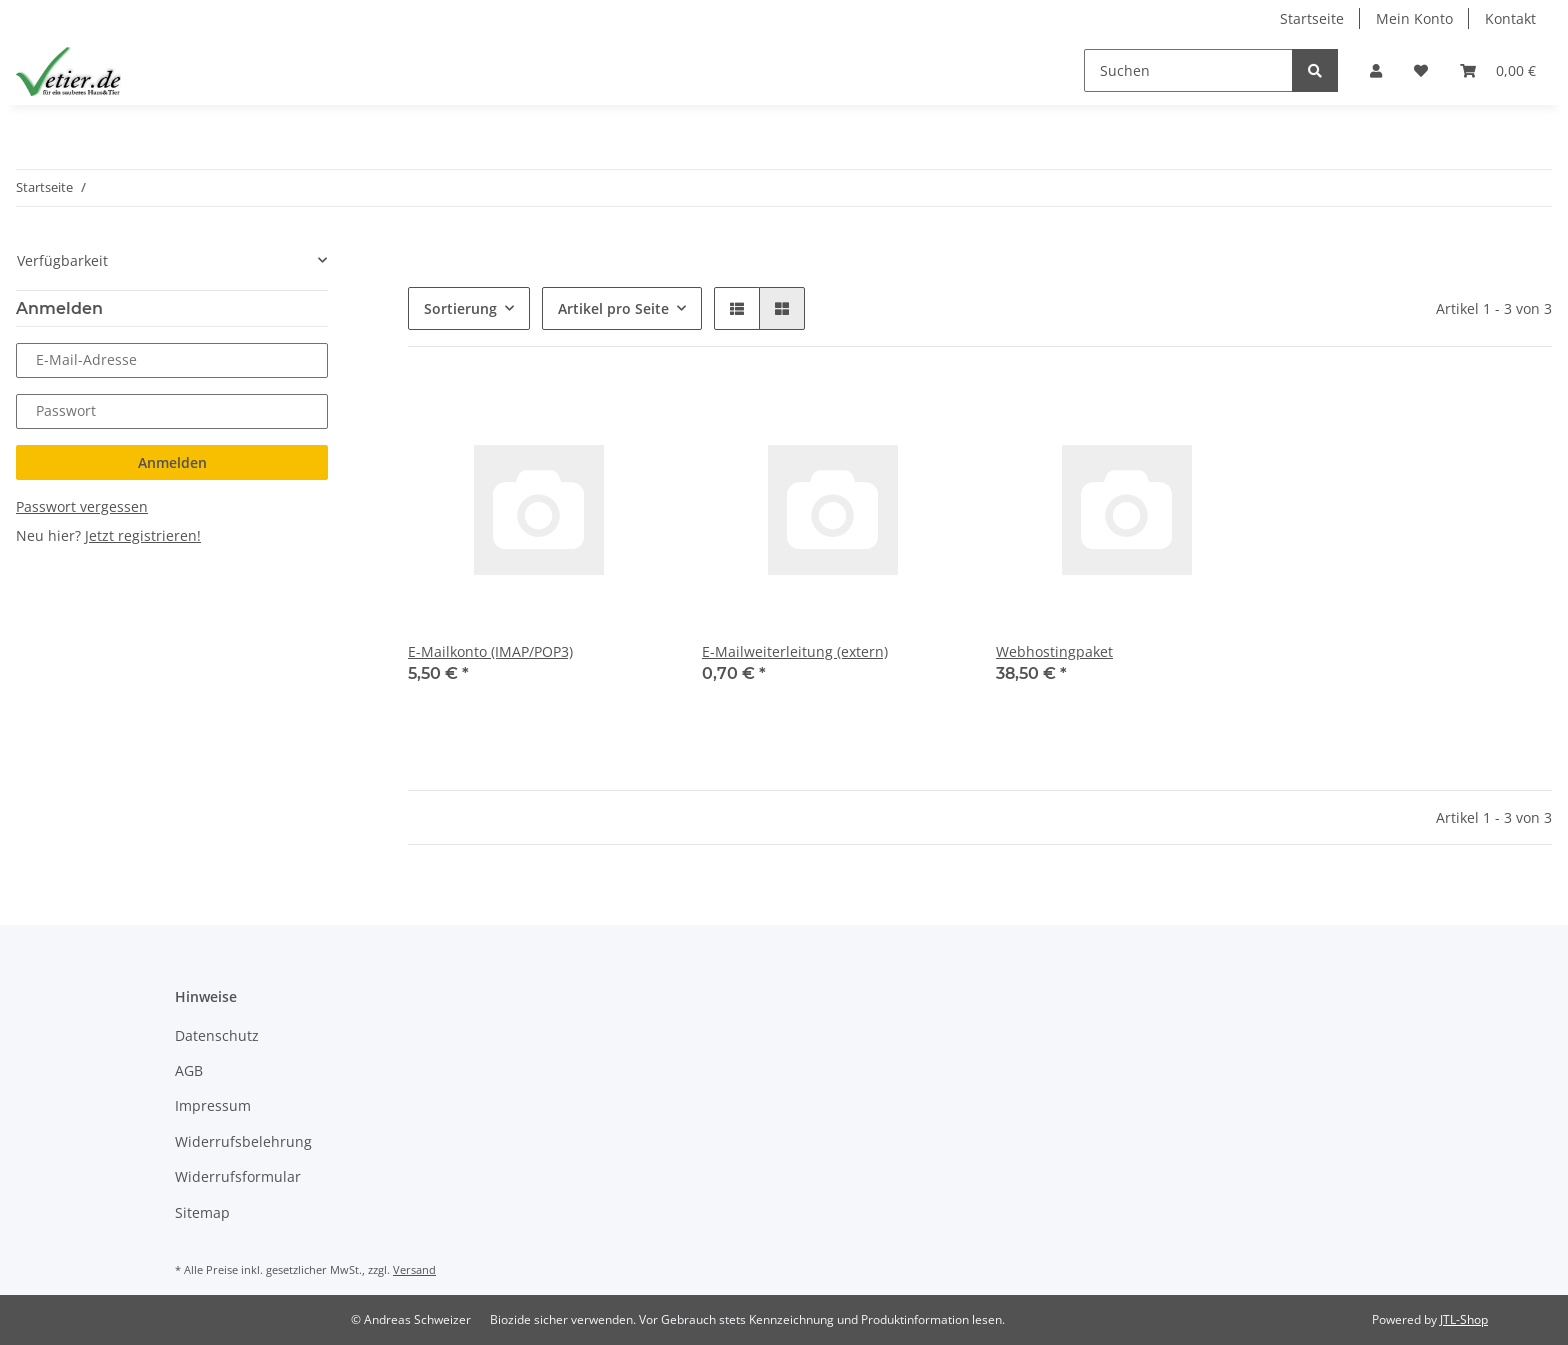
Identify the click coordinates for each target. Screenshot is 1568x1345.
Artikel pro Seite (613, 308)
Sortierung (460, 308)
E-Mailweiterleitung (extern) (795, 651)
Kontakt (1510, 18)
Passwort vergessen (82, 506)
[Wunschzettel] (1421, 70)
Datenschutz (217, 1035)
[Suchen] (1188, 70)
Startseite (1312, 18)
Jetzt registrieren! (143, 535)
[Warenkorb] (1498, 70)
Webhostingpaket (1054, 651)
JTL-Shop (1464, 1319)
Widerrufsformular (238, 1176)
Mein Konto (1414, 18)
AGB (189, 1070)
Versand (414, 1269)
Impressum (213, 1105)
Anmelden (172, 462)
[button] (1376, 70)
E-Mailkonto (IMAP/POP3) (490, 651)
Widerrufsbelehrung (243, 1141)
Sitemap (202, 1212)
